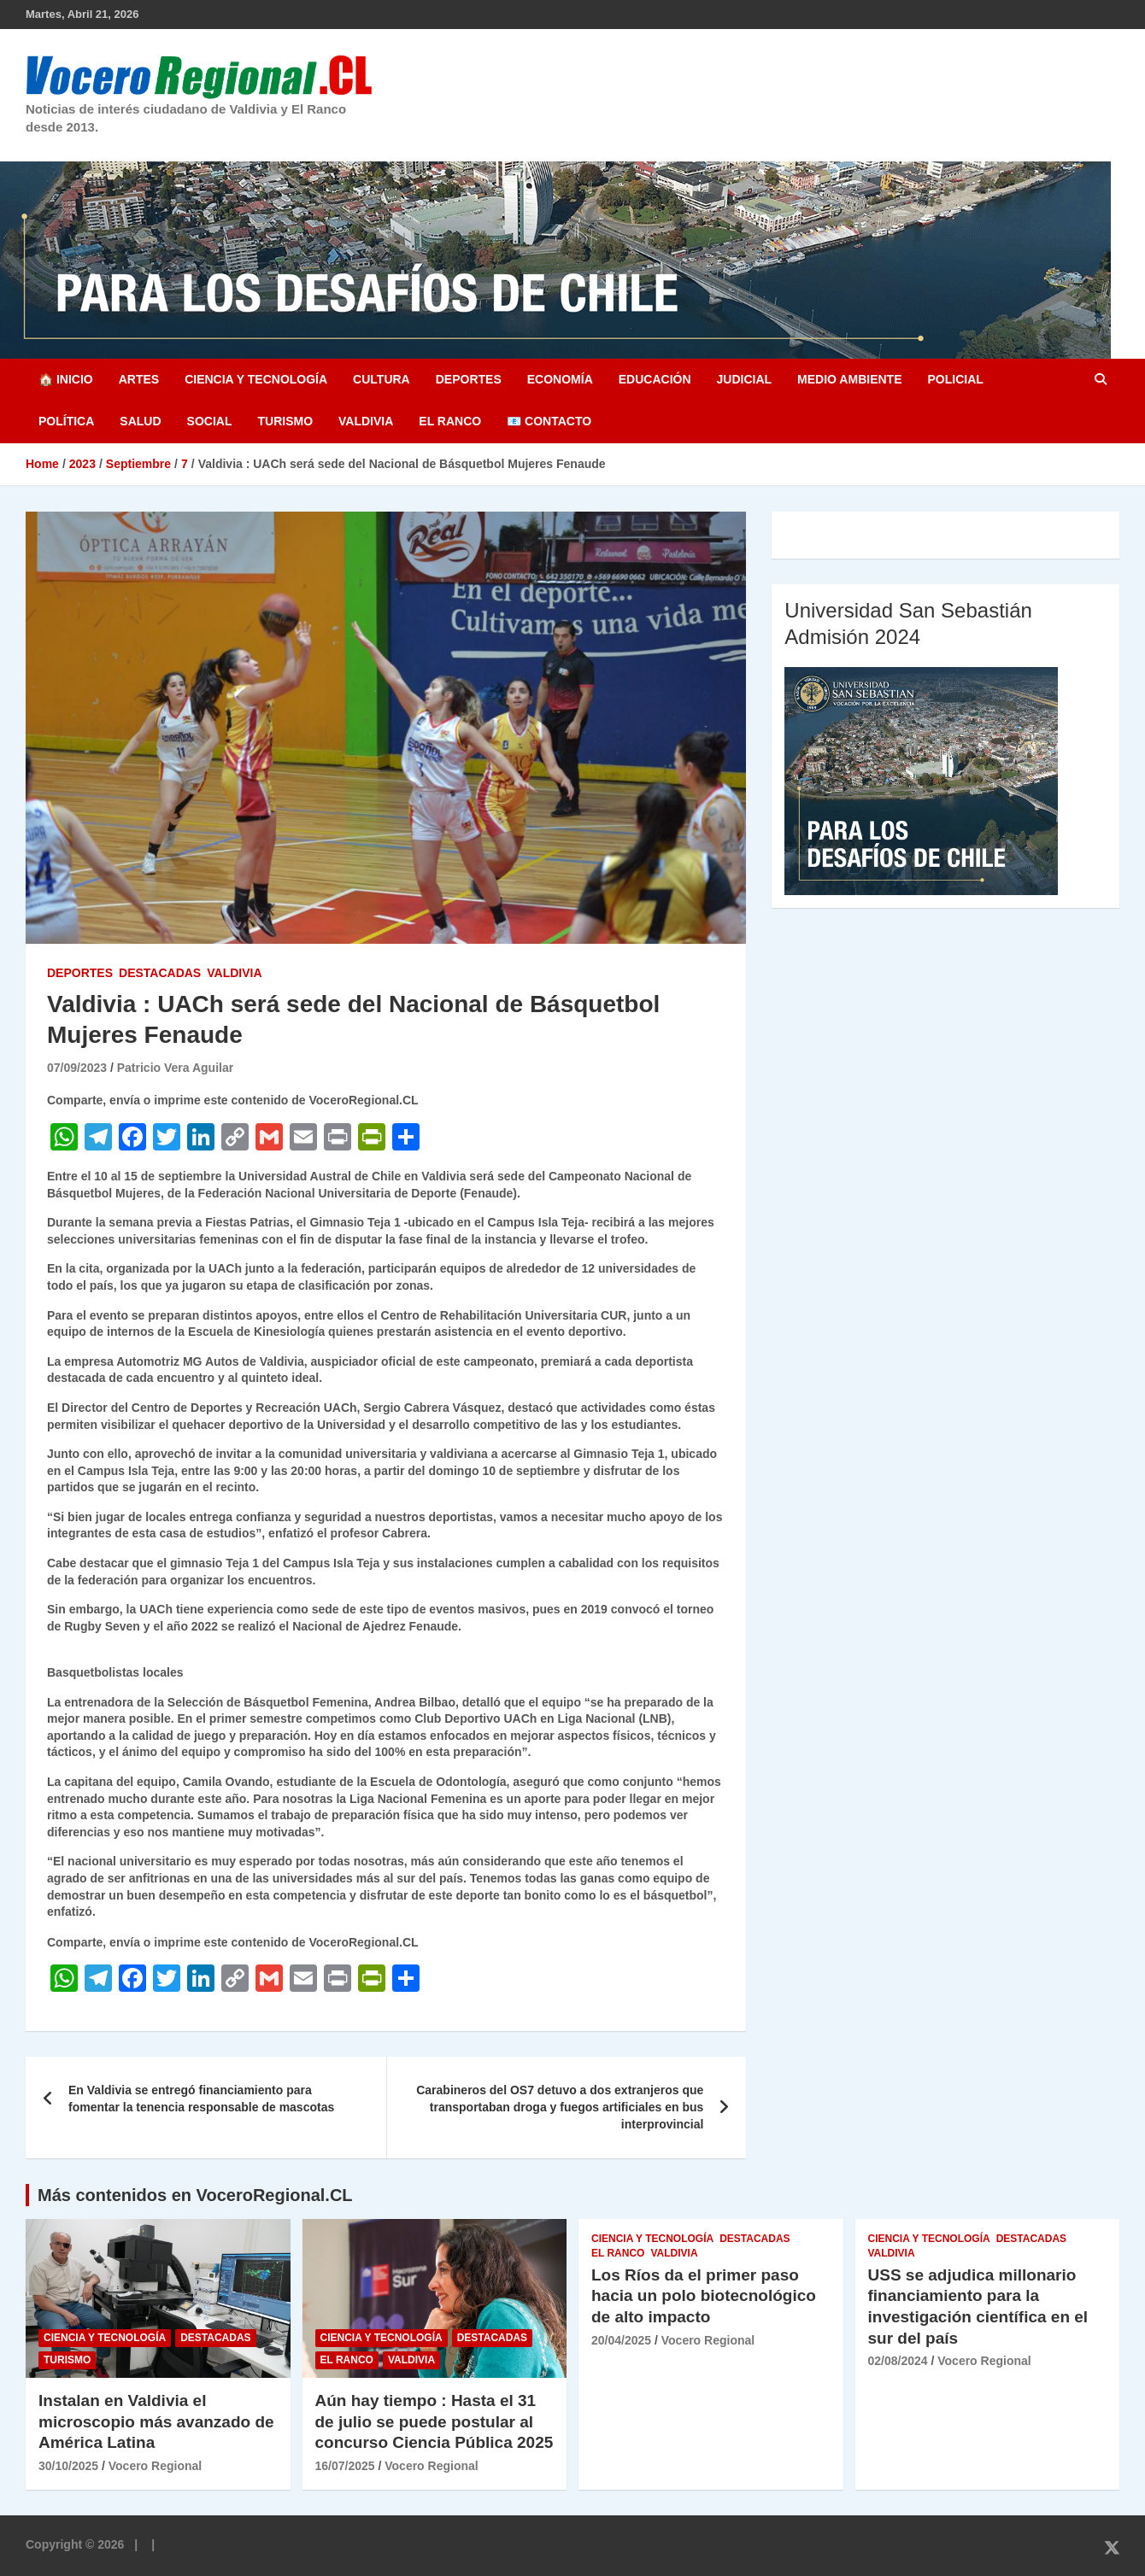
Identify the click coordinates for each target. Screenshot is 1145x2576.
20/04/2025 (621, 2340)
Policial (955, 379)
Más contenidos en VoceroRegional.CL (195, 2195)
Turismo (285, 421)
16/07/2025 (345, 2466)
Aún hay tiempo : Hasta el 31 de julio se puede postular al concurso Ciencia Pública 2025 (434, 2421)
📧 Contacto (549, 421)
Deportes (469, 379)
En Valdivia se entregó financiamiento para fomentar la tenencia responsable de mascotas (201, 2098)
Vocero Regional (155, 2466)
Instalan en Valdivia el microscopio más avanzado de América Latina (156, 2421)
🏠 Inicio (65, 379)
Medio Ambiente (849, 379)
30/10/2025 (68, 2466)
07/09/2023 (77, 1067)
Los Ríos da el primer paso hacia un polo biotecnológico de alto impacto (703, 2296)
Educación (655, 379)
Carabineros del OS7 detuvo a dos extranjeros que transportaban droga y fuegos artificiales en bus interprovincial (559, 2106)
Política (66, 421)
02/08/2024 (898, 2361)
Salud (140, 421)
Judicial (744, 379)
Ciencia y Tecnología (256, 379)
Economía (560, 379)
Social (209, 421)
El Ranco (450, 421)
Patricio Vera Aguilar (175, 1067)
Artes (139, 379)
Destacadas (160, 973)
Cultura (381, 379)
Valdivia (365, 421)
